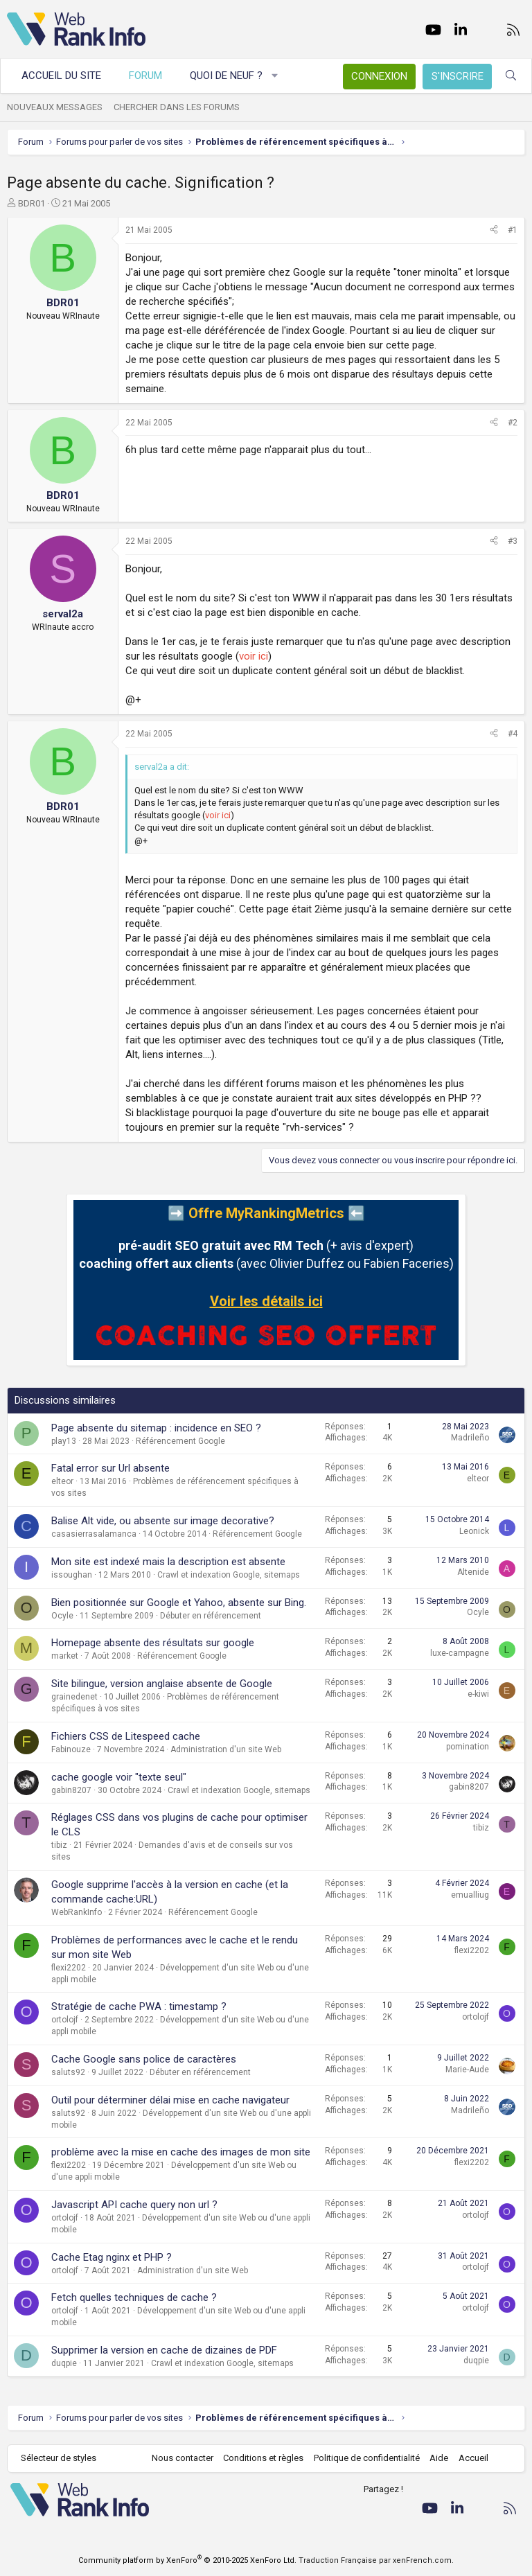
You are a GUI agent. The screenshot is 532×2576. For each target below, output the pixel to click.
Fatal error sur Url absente (110, 1468)
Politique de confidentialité (367, 2458)
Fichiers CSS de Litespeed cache (125, 1736)
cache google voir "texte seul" (118, 1777)
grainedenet (74, 1697)
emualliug (470, 1895)
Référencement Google (180, 1441)
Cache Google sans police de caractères (143, 2059)
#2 (512, 422)
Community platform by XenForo (187, 2560)
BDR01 (31, 203)
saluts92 (68, 2072)
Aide (438, 2458)
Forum (145, 75)
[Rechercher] (510, 76)
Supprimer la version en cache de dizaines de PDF (164, 2350)
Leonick (474, 1531)
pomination (467, 1747)
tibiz (59, 1845)
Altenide (473, 1572)
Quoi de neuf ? (226, 75)
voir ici (253, 656)
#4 (512, 734)
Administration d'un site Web (225, 1749)
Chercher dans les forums (177, 107)
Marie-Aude (467, 2069)
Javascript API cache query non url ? (134, 2204)
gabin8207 (71, 1790)
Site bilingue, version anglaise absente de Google (161, 1683)
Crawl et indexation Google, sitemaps (228, 1575)
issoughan (71, 1575)
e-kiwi (478, 1694)
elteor (62, 1481)
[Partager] (494, 230)
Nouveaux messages (55, 107)
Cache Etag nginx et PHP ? (111, 2257)
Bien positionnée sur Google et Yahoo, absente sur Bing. (178, 1602)
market (64, 1656)
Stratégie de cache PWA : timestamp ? (139, 2006)
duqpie (64, 2363)
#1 (512, 230)
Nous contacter (182, 2458)
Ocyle (62, 1616)
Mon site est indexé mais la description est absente (168, 1561)
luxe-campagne (459, 1653)
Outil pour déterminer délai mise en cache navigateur (170, 2100)
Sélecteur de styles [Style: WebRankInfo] (58, 2458)
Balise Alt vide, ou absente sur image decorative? (162, 1521)
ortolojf (64, 2019)
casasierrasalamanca (93, 1534)
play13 (63, 1441)
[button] (275, 76)
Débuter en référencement (210, 1616)
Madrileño (470, 1438)
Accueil (473, 2458)
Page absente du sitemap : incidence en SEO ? (156, 1428)
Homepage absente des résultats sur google (152, 1643)
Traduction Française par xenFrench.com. (376, 2560)
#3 (512, 541)
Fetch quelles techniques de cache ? (134, 2297)
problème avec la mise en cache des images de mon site (180, 2152)
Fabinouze (71, 1749)
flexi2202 (68, 1968)
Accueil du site (61, 75)
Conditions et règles (263, 2458)
